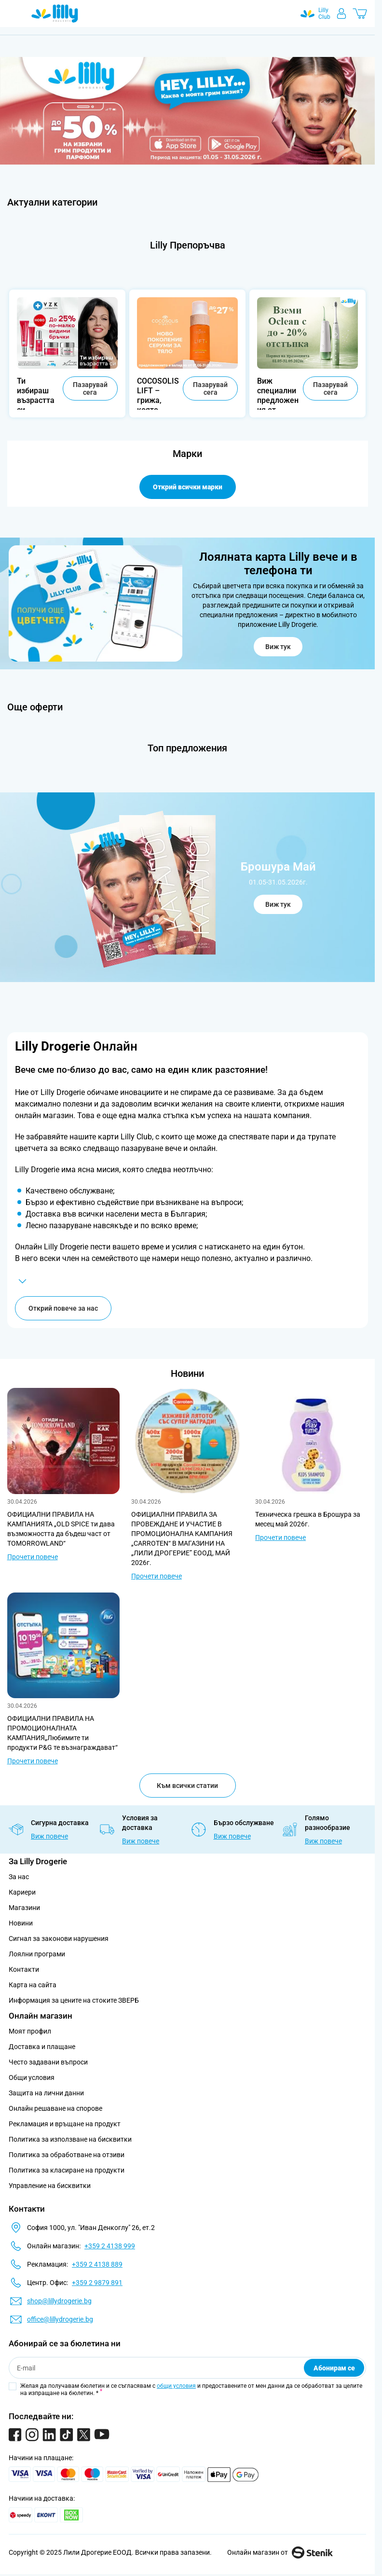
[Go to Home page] (55, 13)
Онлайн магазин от (280, 2552)
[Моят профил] (341, 13)
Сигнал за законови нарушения (59, 1938)
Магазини (24, 1907)
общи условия (176, 2385)
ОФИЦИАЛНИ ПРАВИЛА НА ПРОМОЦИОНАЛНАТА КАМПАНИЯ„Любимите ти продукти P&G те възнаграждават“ (62, 1733)
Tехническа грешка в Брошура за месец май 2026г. (307, 1519)
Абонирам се (334, 2368)
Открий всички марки (187, 487)
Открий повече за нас (63, 1308)
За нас (19, 1877)
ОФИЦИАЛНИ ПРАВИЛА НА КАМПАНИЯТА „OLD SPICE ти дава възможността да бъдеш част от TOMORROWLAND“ (61, 1528)
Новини (187, 1373)
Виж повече (49, 1836)
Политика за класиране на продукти (66, 2170)
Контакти (24, 1969)
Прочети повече (32, 1557)
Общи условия (32, 2077)
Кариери (22, 1892)
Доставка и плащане (42, 2046)
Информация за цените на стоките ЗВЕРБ (74, 2000)
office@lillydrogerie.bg (60, 2319)
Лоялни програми (37, 1954)
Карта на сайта (32, 1985)
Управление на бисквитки (50, 2185)
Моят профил (30, 2031)
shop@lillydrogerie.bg (59, 2301)
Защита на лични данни (46, 2093)
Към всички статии (187, 1785)
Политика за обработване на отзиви (66, 2155)
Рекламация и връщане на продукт (65, 2124)
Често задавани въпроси (48, 2062)
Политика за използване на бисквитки (70, 2139)
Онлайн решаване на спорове (55, 2108)
